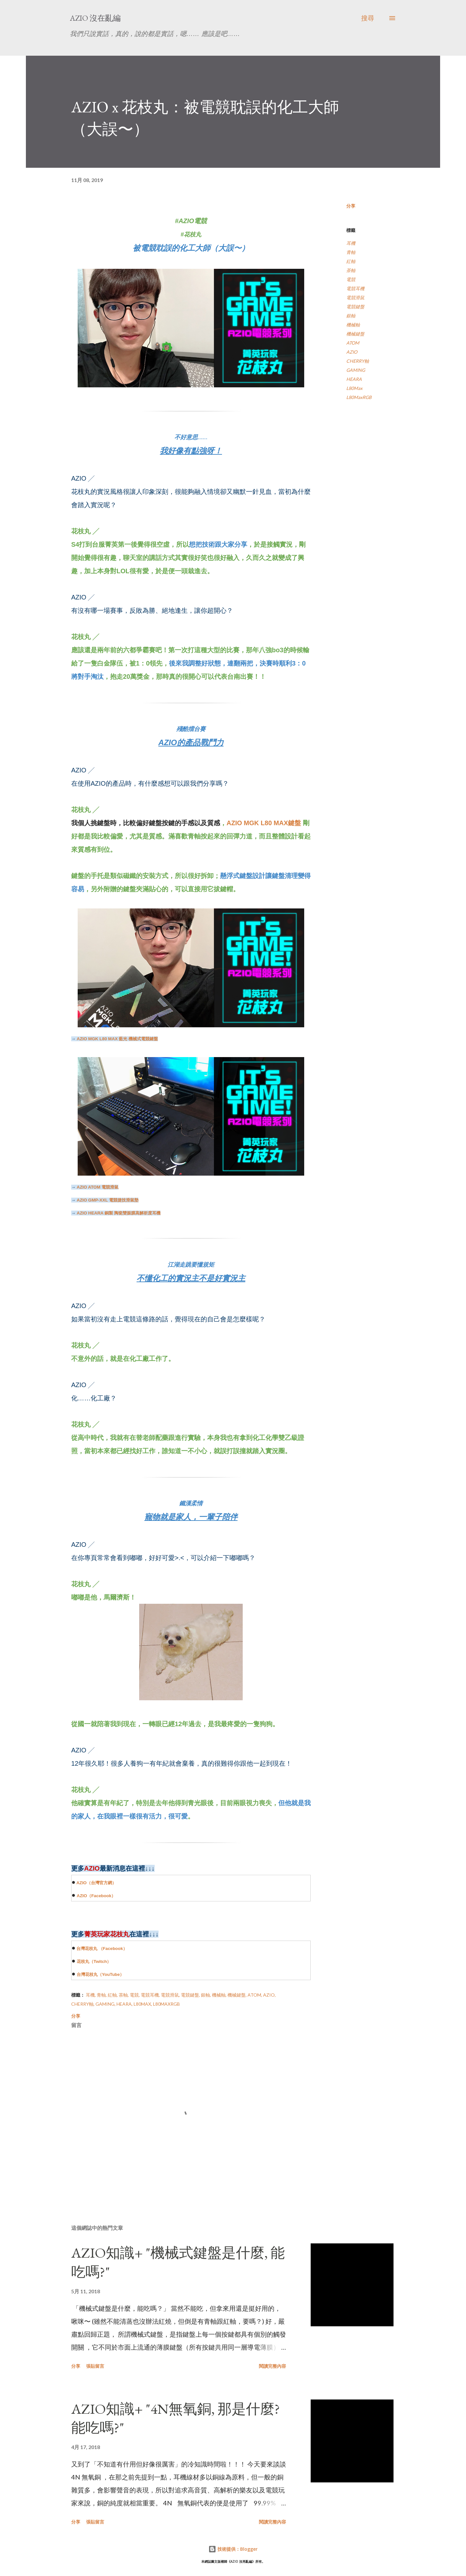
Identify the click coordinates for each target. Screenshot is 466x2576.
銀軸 (350, 315)
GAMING (355, 370)
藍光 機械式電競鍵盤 (117, 1038)
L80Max (354, 388)
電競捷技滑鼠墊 (108, 1200)
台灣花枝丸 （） (101, 1948)
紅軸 (350, 261)
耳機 (350, 243)
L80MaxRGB (359, 397)
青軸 (350, 252)
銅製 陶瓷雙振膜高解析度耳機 (119, 1213)
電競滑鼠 (97, 1187)
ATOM (352, 343)
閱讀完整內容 (272, 2366)
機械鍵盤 (355, 333)
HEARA (354, 379)
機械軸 (353, 324)
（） (101, 1895)
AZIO (81, 1882)
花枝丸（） (94, 1961)
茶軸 (350, 270)
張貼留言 (95, 2366)
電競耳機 (355, 288)
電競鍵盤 (355, 306)
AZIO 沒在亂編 (95, 18)
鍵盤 (294, 822)
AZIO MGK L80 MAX (257, 822)
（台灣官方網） (101, 1882)
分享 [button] (350, 206)
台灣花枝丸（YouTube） (100, 1974)
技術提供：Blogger (233, 2549)
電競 (350, 279)
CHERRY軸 (357, 361)
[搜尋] (367, 18)
